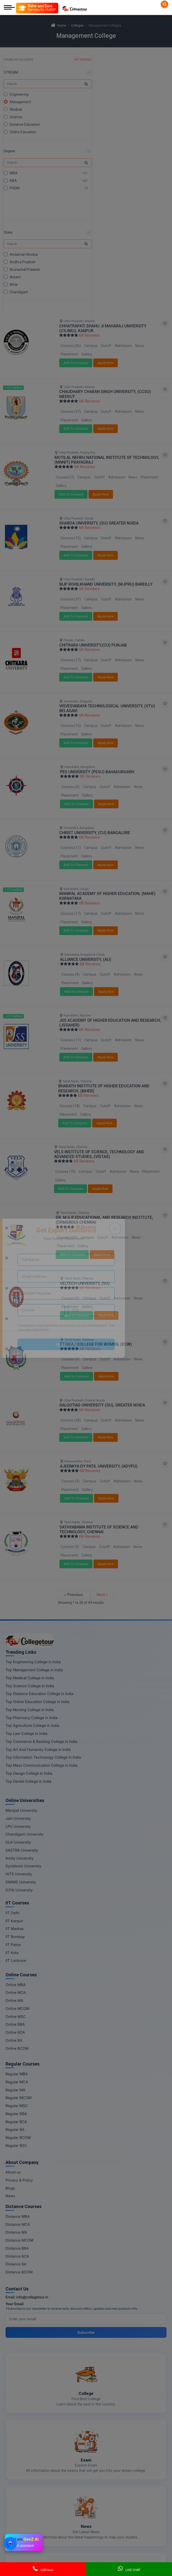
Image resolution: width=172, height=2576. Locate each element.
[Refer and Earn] (37, 8)
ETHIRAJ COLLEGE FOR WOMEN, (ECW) (96, 1266)
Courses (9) (70, 1393)
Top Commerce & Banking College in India (41, 1644)
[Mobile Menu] (9, 8)
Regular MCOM (19, 2000)
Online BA (14, 1943)
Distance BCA (17, 2158)
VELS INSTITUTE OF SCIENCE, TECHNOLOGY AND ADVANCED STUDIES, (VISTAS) (99, 1090)
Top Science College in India (30, 1588)
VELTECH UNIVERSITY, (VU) (85, 1210)
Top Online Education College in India (37, 1604)
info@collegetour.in (32, 2199)
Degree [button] (9, 151)
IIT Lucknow (16, 1863)
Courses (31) (70, 580)
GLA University (18, 1744)
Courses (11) (70, 809)
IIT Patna (13, 1847)
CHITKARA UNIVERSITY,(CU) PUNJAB (93, 620)
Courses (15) (70, 524)
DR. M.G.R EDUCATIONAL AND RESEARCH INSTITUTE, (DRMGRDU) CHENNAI (104, 1151)
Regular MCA (17, 1984)
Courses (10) (65, 1108)
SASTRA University (22, 1752)
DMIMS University (21, 1784)
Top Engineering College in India (33, 1564)
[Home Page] (74, 8)
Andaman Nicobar (24, 254)
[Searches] (164, 4)
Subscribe (86, 2235)
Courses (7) (65, 467)
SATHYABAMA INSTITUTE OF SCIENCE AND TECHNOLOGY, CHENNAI (99, 1436)
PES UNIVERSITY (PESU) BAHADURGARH (97, 737)
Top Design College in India (29, 1675)
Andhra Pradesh (23, 262)
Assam (15, 277)
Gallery (86, 354)
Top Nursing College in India (30, 1612)
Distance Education (25, 124)
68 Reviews (89, 335)
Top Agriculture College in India (32, 1628)
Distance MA (16, 2134)
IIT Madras (15, 1831)
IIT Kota (12, 1855)
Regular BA (15, 2032)
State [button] (8, 232)
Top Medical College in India (30, 1580)
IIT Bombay (15, 1839)
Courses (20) (67, 1169)
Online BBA (15, 1926)
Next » (102, 1497)
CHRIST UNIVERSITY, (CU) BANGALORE (94, 793)
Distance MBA (18, 2119)
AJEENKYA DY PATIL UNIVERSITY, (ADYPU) (99, 1378)
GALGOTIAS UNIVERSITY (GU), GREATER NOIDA (102, 1322)
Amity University (20, 1760)
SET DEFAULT (83, 59)
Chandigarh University (25, 1736)
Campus (91, 346)
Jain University (18, 1721)
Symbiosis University (23, 1768)
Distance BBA (17, 2150)
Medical (16, 109)
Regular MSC (17, 2008)
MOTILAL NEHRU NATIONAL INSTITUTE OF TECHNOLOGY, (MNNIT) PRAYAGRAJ (106, 450)
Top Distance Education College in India (40, 1596)
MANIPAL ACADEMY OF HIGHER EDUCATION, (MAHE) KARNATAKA (107, 852)
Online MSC (16, 1919)
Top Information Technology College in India (43, 1659)
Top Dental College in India (28, 1684)
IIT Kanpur (14, 1823)
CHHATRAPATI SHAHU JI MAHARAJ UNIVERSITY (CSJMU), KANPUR (102, 328)
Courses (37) (70, 407)
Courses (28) (70, 1337)
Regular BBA (16, 2016)
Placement (69, 354)
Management (20, 102)
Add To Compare (76, 363)
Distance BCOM (19, 2174)
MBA (14, 173)
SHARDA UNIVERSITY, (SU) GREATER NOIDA (98, 508)
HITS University (19, 1776)
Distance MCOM (20, 2142)
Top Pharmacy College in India (32, 1620)
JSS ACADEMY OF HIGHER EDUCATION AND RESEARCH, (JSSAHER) (110, 969)
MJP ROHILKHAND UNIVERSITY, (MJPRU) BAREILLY (105, 564)
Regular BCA (16, 2024)
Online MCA (16, 1895)
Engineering (19, 94)
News (139, 346)
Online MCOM (18, 1911)
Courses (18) (70, 1047)
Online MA (14, 1903)
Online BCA (15, 1935)
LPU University (18, 1729)
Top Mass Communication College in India (41, 1667)
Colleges (77, 25)
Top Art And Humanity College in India (38, 1652)
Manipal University (21, 1713)
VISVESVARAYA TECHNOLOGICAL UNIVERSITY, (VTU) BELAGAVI (107, 679)
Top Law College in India (27, 1636)
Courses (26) (70, 346)
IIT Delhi (13, 1815)
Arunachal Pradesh (25, 270)
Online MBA (16, 1887)
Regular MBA (17, 1976)
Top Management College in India (34, 1572)
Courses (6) (70, 1281)
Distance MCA (18, 2127)
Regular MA (15, 1992)
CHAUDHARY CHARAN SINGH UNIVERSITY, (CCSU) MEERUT (105, 389)
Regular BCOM (18, 2040)
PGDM (15, 188)
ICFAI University (19, 1792)
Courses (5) (70, 752)
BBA (13, 181)
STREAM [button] (11, 72)
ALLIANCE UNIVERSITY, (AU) (85, 910)
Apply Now (106, 363)
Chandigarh (19, 292)
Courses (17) (70, 636)
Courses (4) (70, 926)
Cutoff (106, 346)
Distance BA (16, 2166)
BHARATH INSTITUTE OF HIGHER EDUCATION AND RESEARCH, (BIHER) (104, 1030)
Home (58, 25)
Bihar (14, 285)
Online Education (23, 132)
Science (16, 117)
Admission (123, 346)
